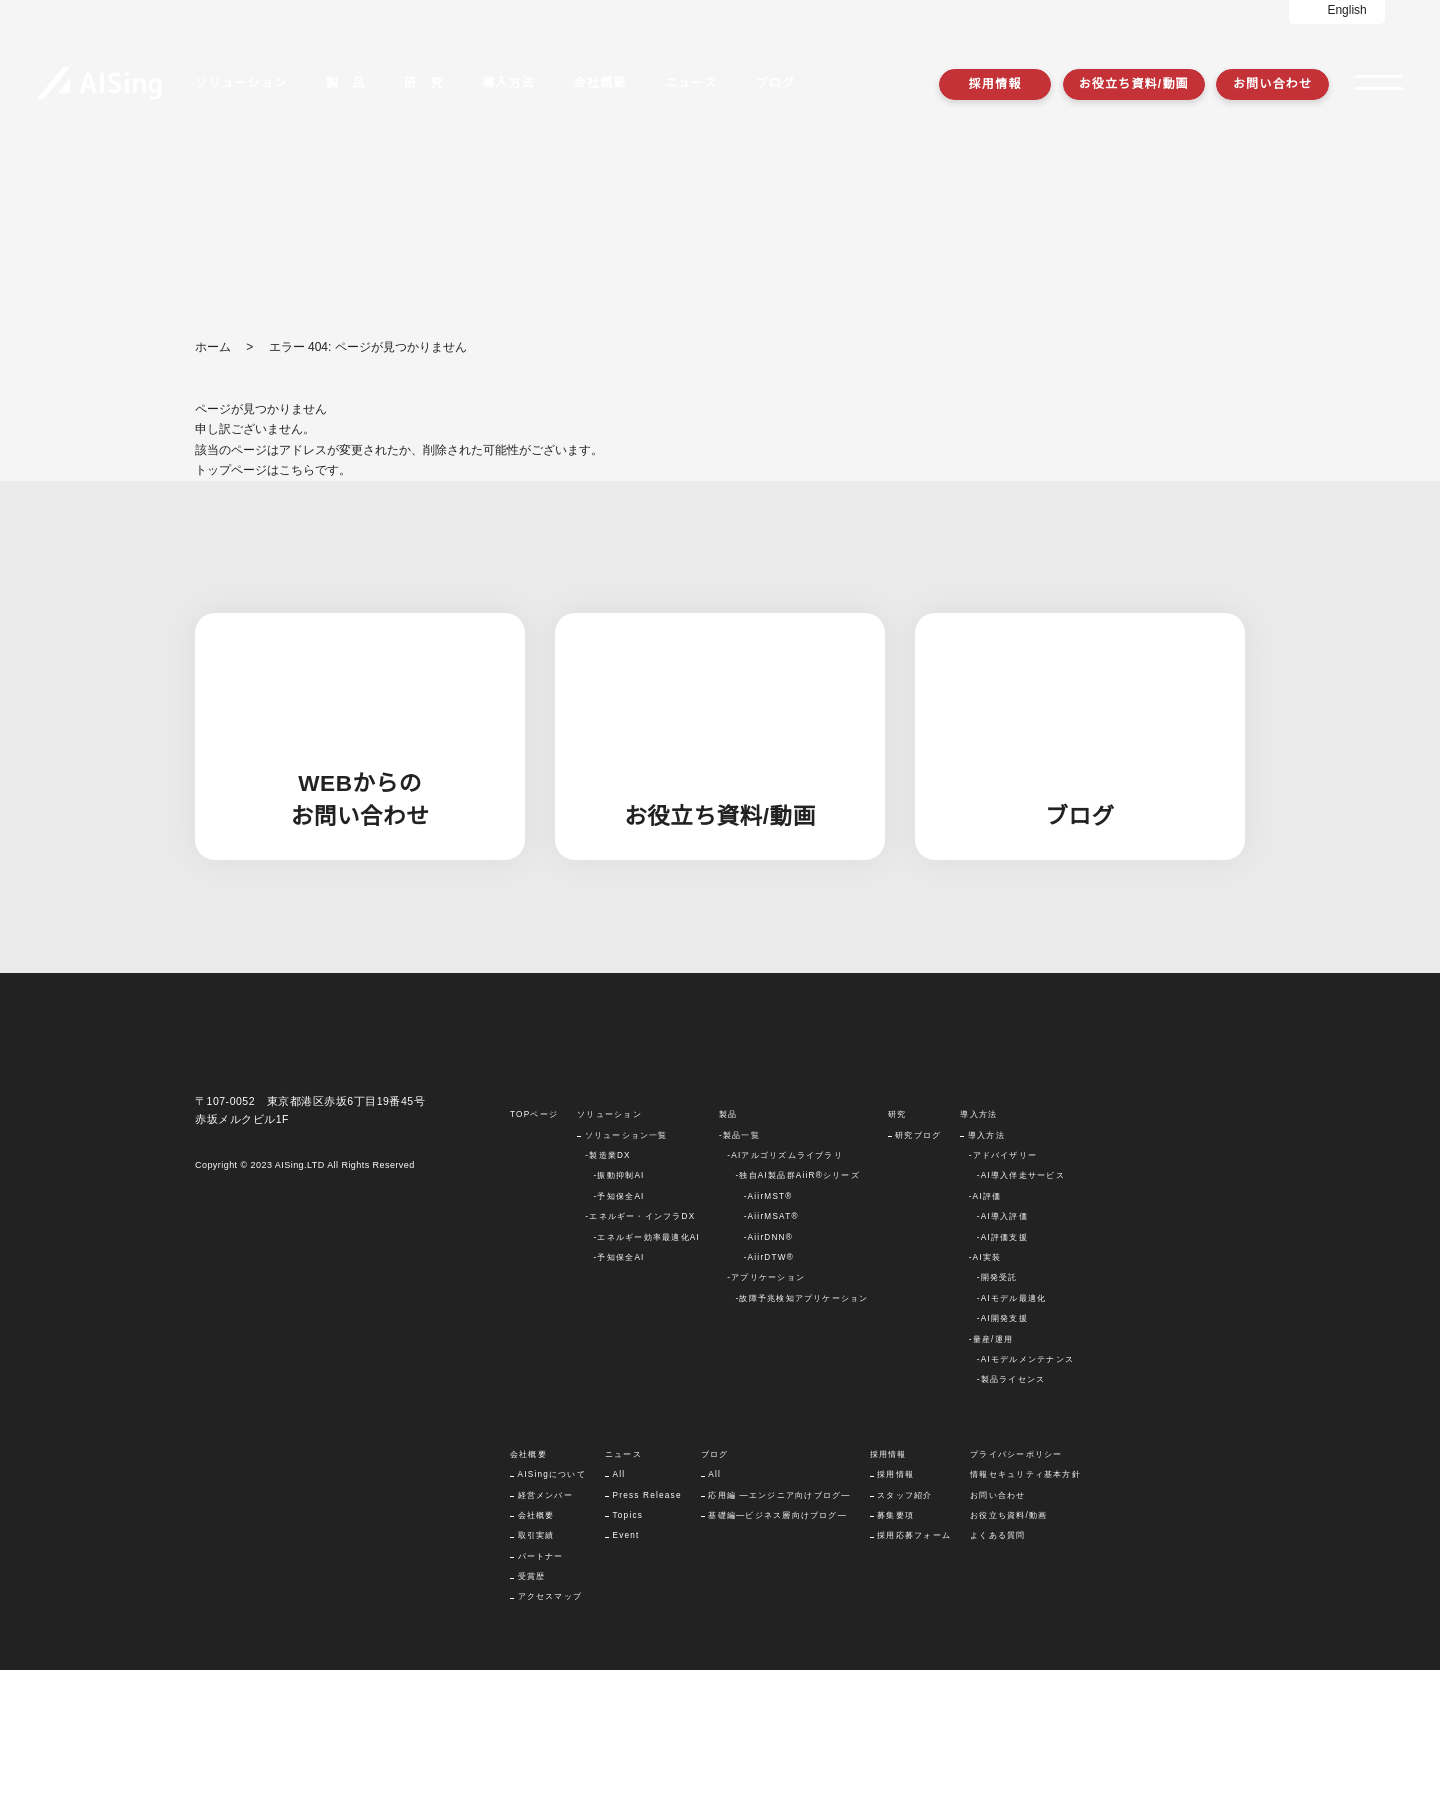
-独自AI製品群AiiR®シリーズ (796, 1326)
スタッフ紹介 (908, 1645)
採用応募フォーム (918, 1685)
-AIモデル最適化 (1011, 1448)
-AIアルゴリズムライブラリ (784, 1305)
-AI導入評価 (1002, 1366)
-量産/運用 (990, 1489)
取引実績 (536, 1685)
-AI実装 (984, 1407)
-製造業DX (606, 1305)
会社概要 (536, 1665)
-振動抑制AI (618, 1326)
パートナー (541, 1706)
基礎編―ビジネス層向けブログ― (782, 1665)
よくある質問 (1001, 1685)
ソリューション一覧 (624, 1285)
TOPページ (533, 1264)
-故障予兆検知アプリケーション (800, 1448)
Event (629, 1685)
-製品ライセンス (1010, 1529)
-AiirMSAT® (770, 1366)
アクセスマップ (550, 1747)
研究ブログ (917, 1285)
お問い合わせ (1272, 83)
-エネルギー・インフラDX (639, 1366)
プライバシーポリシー (1020, 1604)
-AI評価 (984, 1346)
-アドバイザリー (1002, 1305)
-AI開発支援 (1002, 1468)
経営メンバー (545, 1645)
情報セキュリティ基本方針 (1029, 1624)
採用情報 (995, 83)
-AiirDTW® (768, 1407)
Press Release (650, 1645)
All (622, 1624)
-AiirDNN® (769, 1387)
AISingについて (553, 1624)
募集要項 (899, 1665)
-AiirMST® (768, 1346)
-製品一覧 (738, 1285)
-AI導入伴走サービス (1020, 1326)
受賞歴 (532, 1726)
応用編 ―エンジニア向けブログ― (784, 1645)
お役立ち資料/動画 (1134, 83)
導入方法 (985, 1285)
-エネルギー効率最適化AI (645, 1387)
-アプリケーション (765, 1428)
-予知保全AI (618, 1346)
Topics (631, 1665)
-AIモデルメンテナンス (1025, 1509)
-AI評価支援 (1002, 1387)
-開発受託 (996, 1428)
